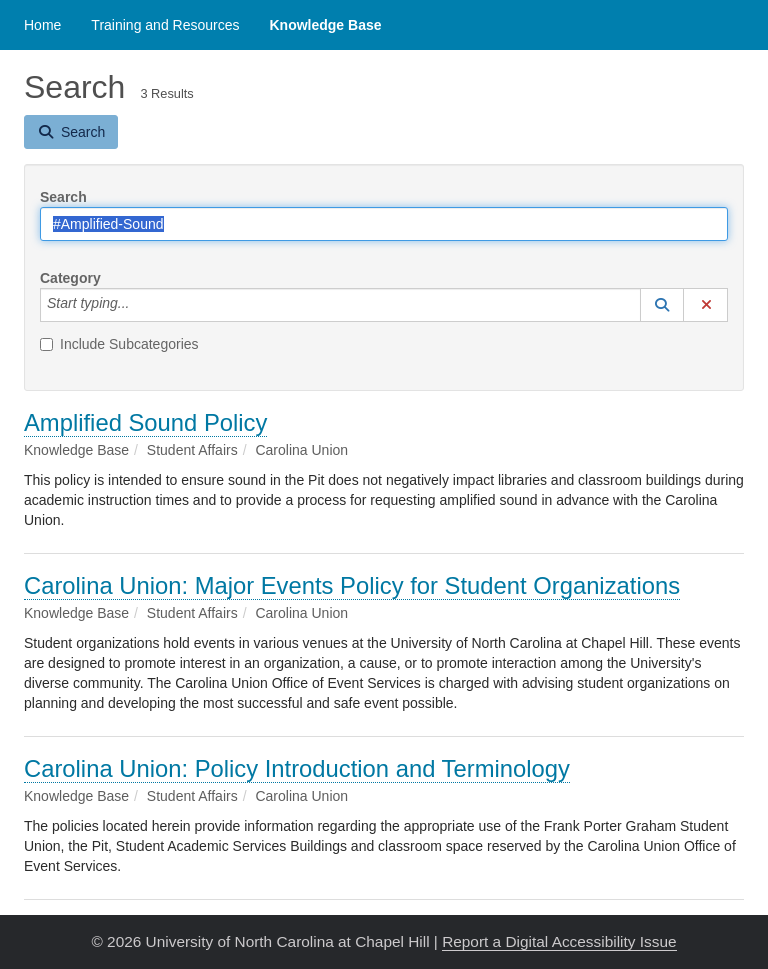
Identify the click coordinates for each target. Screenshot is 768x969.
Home (42, 25)
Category (70, 278)
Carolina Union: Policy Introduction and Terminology (297, 768)
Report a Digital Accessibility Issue (559, 941)
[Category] (140, 305)
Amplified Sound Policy (145, 422)
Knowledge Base (325, 25)
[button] (662, 305)
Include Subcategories (119, 344)
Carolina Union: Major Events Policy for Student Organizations (352, 585)
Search (63, 197)
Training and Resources (165, 25)
